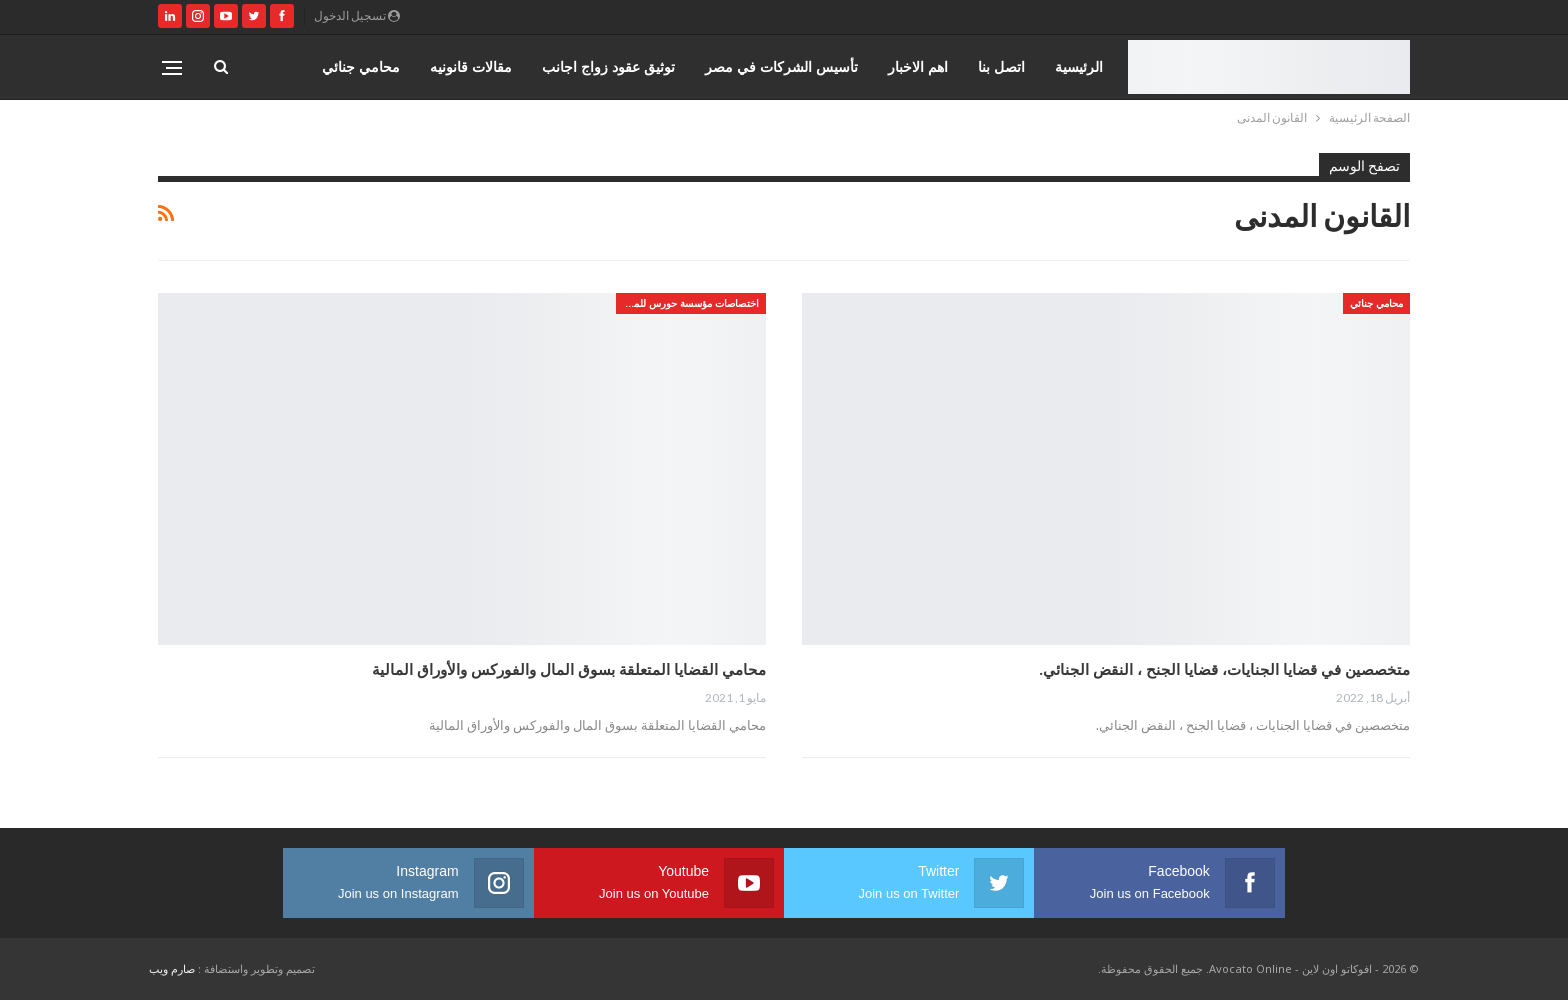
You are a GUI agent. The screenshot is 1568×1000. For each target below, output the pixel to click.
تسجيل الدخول (357, 15)
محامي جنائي (361, 66)
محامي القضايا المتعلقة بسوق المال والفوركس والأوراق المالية (569, 669)
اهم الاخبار (918, 66)
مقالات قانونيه (471, 66)
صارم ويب (172, 968)
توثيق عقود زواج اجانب (608, 66)
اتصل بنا (1001, 66)
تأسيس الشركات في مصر (781, 66)
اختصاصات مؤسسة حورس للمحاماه (687, 303)
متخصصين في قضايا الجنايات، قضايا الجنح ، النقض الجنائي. (1224, 669)
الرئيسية (1079, 66)
